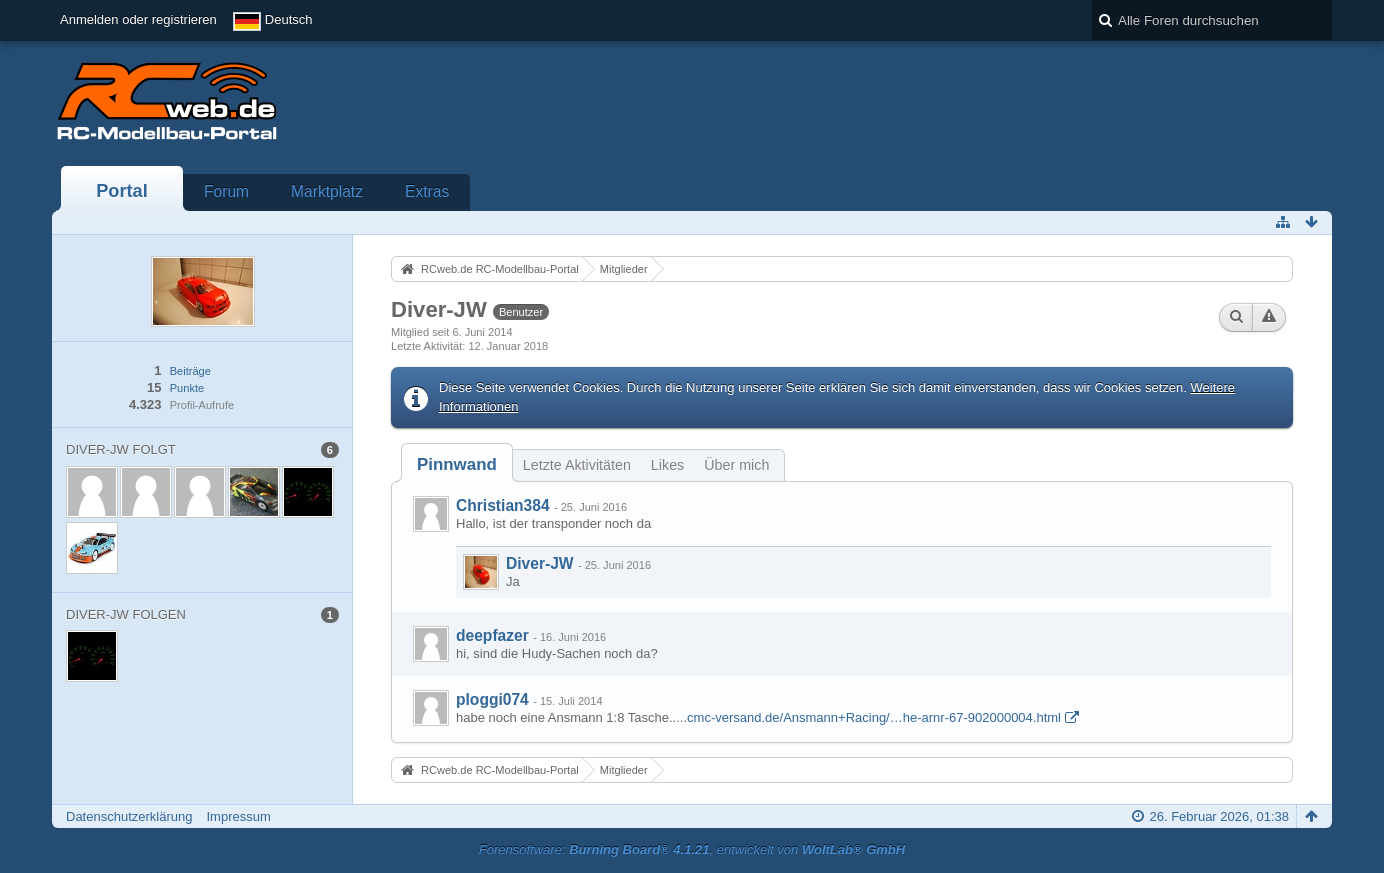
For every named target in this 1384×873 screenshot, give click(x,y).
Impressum (238, 816)
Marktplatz (327, 191)
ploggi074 (492, 699)
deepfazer (492, 635)
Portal (122, 191)
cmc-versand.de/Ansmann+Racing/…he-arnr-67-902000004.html (874, 717)
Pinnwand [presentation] (457, 464)
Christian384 (503, 505)
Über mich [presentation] (736, 465)
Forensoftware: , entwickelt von (692, 849)
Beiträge (190, 371)
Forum (226, 191)
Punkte (187, 388)
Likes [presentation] (667, 465)
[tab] (457, 464)
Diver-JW (540, 563)
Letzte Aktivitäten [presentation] (577, 465)
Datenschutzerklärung (129, 816)
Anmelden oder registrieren (138, 19)
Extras (427, 191)
